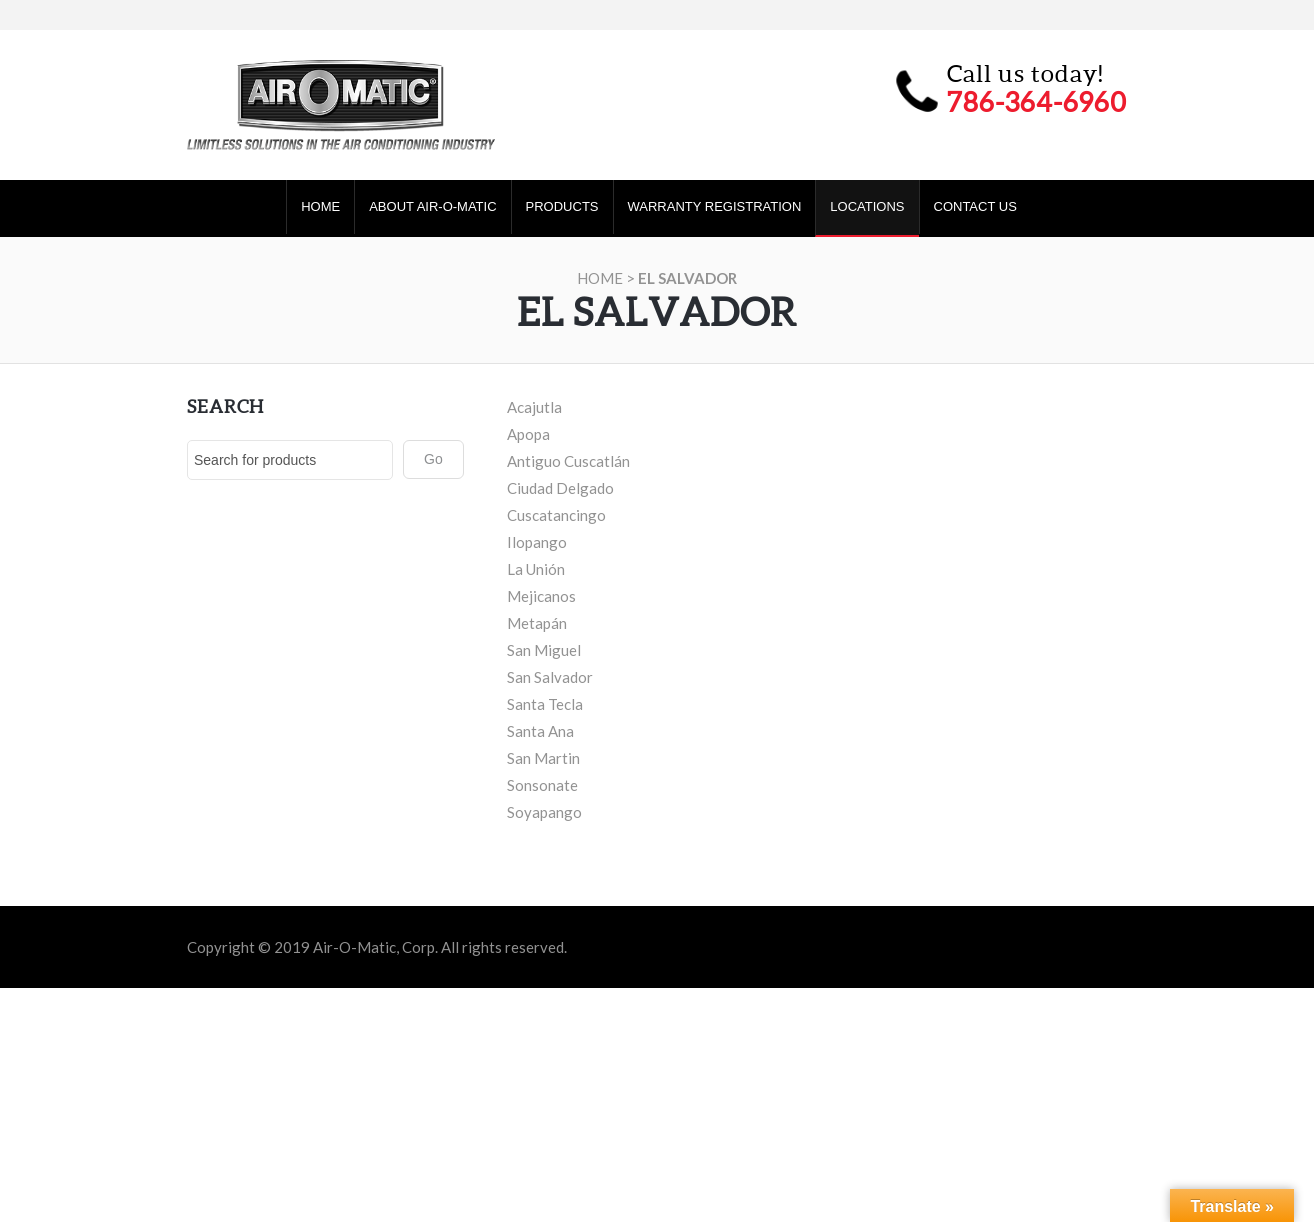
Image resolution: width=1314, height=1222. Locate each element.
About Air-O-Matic (432, 206)
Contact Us (975, 206)
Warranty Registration (715, 206)
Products (562, 206)
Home (320, 206)
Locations (867, 206)
